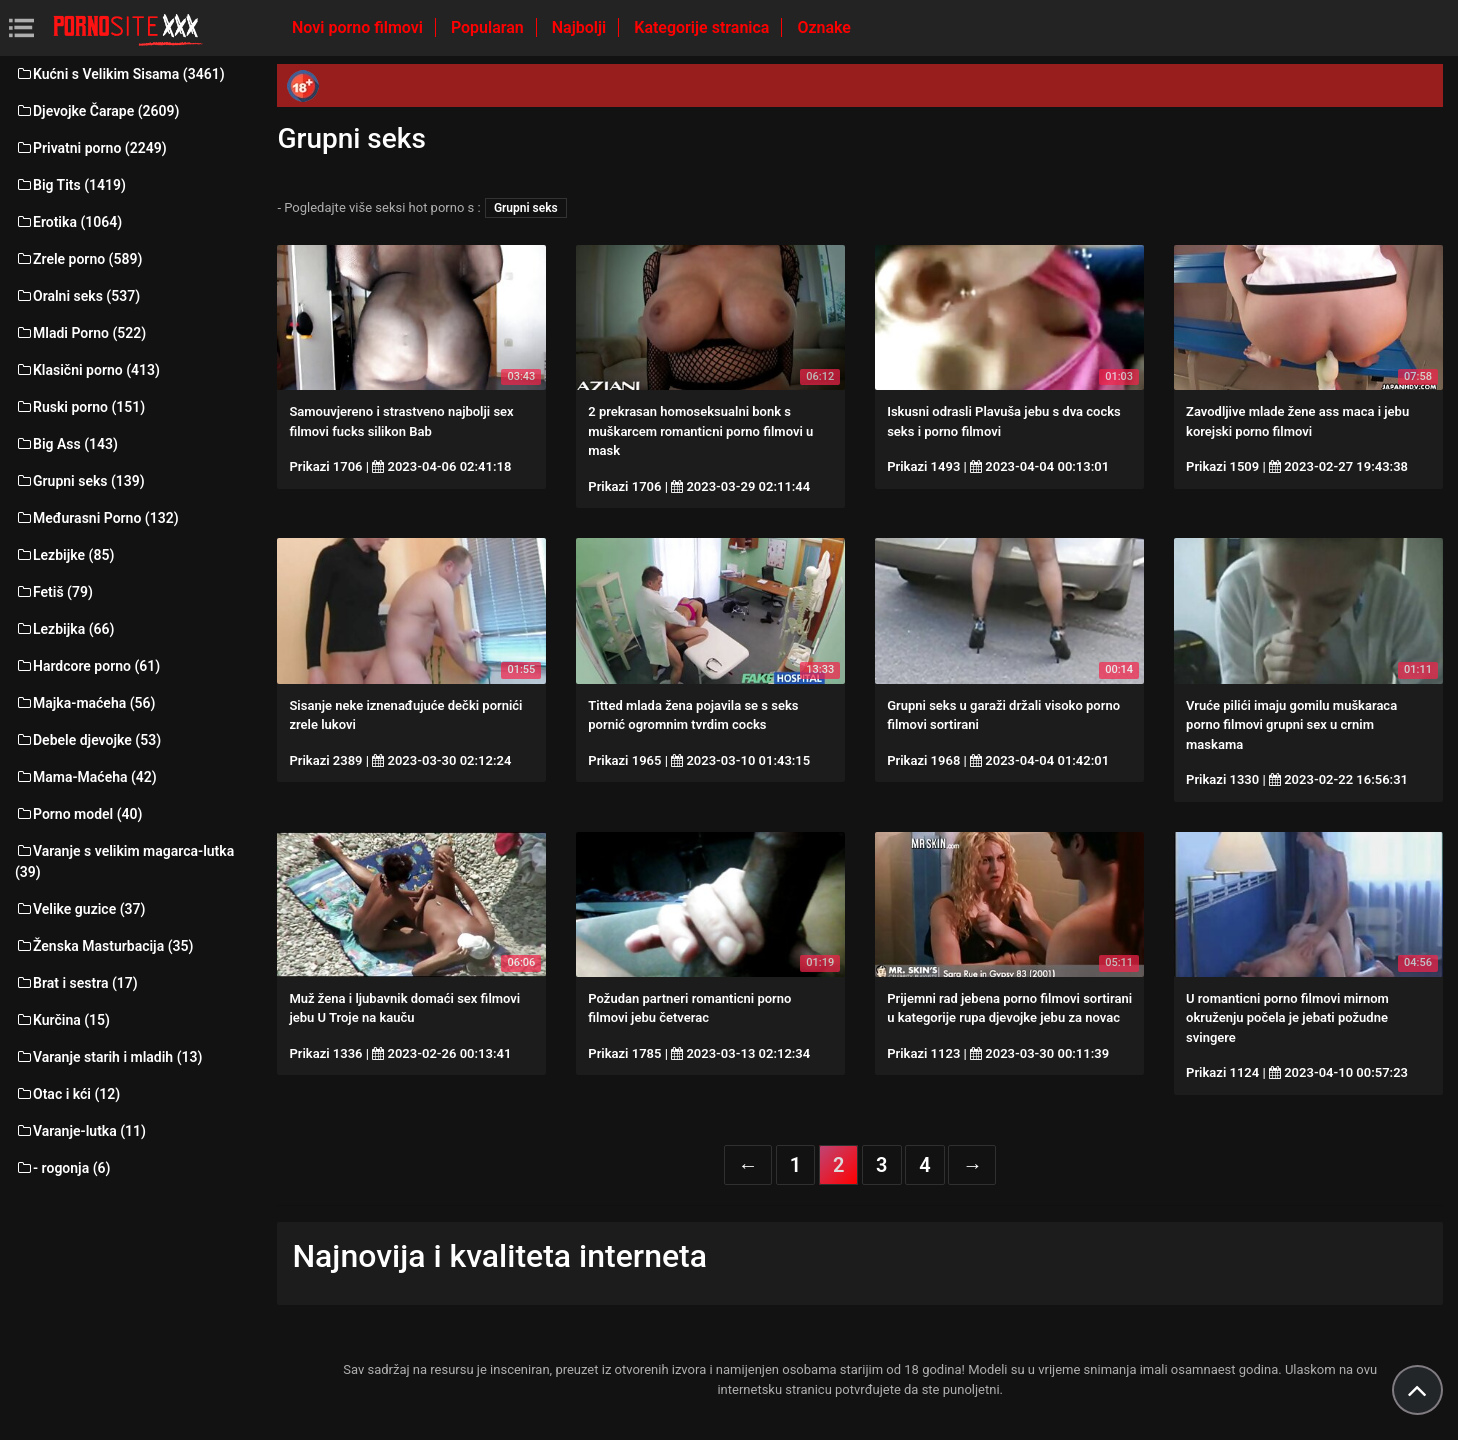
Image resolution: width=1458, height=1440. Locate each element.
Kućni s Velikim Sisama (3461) (120, 74)
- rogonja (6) (62, 1168)
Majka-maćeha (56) (85, 703)
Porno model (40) (78, 814)
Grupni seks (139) (80, 481)
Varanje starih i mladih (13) (108, 1057)
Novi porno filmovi (359, 27)
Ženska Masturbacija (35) (104, 946)
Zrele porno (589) (78, 259)
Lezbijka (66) (64, 629)
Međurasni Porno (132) (97, 518)
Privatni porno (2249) (91, 148)
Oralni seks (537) (77, 296)
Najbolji (581, 27)
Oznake (824, 27)
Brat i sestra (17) (76, 983)
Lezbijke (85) (64, 555)
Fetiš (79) (54, 592)
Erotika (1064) (68, 222)
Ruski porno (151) (80, 407)
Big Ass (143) (66, 444)
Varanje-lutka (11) (80, 1131)
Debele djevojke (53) (88, 740)
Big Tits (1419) (70, 185)
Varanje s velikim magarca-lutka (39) (124, 861)
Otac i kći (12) (67, 1094)
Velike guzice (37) (80, 909)
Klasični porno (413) (87, 370)
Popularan (489, 27)
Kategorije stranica (703, 27)
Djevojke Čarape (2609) (97, 111)
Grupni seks (526, 208)
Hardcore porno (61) (87, 666)
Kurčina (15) (62, 1020)
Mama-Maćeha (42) (86, 777)
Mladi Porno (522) (80, 333)
